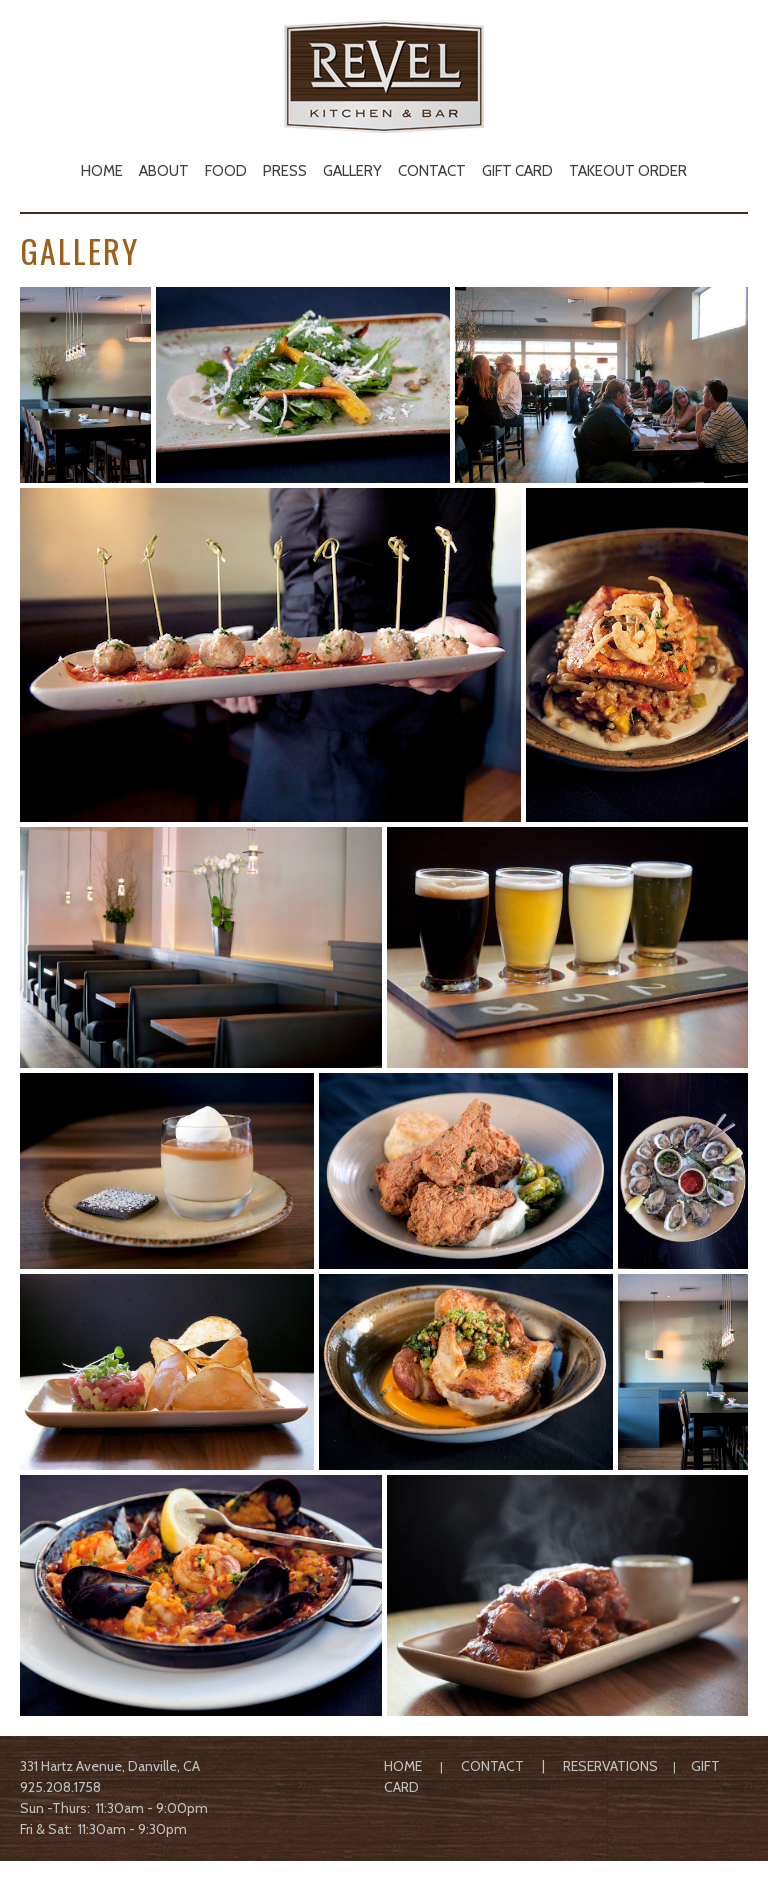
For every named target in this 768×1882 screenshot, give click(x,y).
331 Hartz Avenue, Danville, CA (110, 1766)
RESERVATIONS (610, 1766)
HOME (403, 1766)
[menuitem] (102, 169)
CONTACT (492, 1766)
